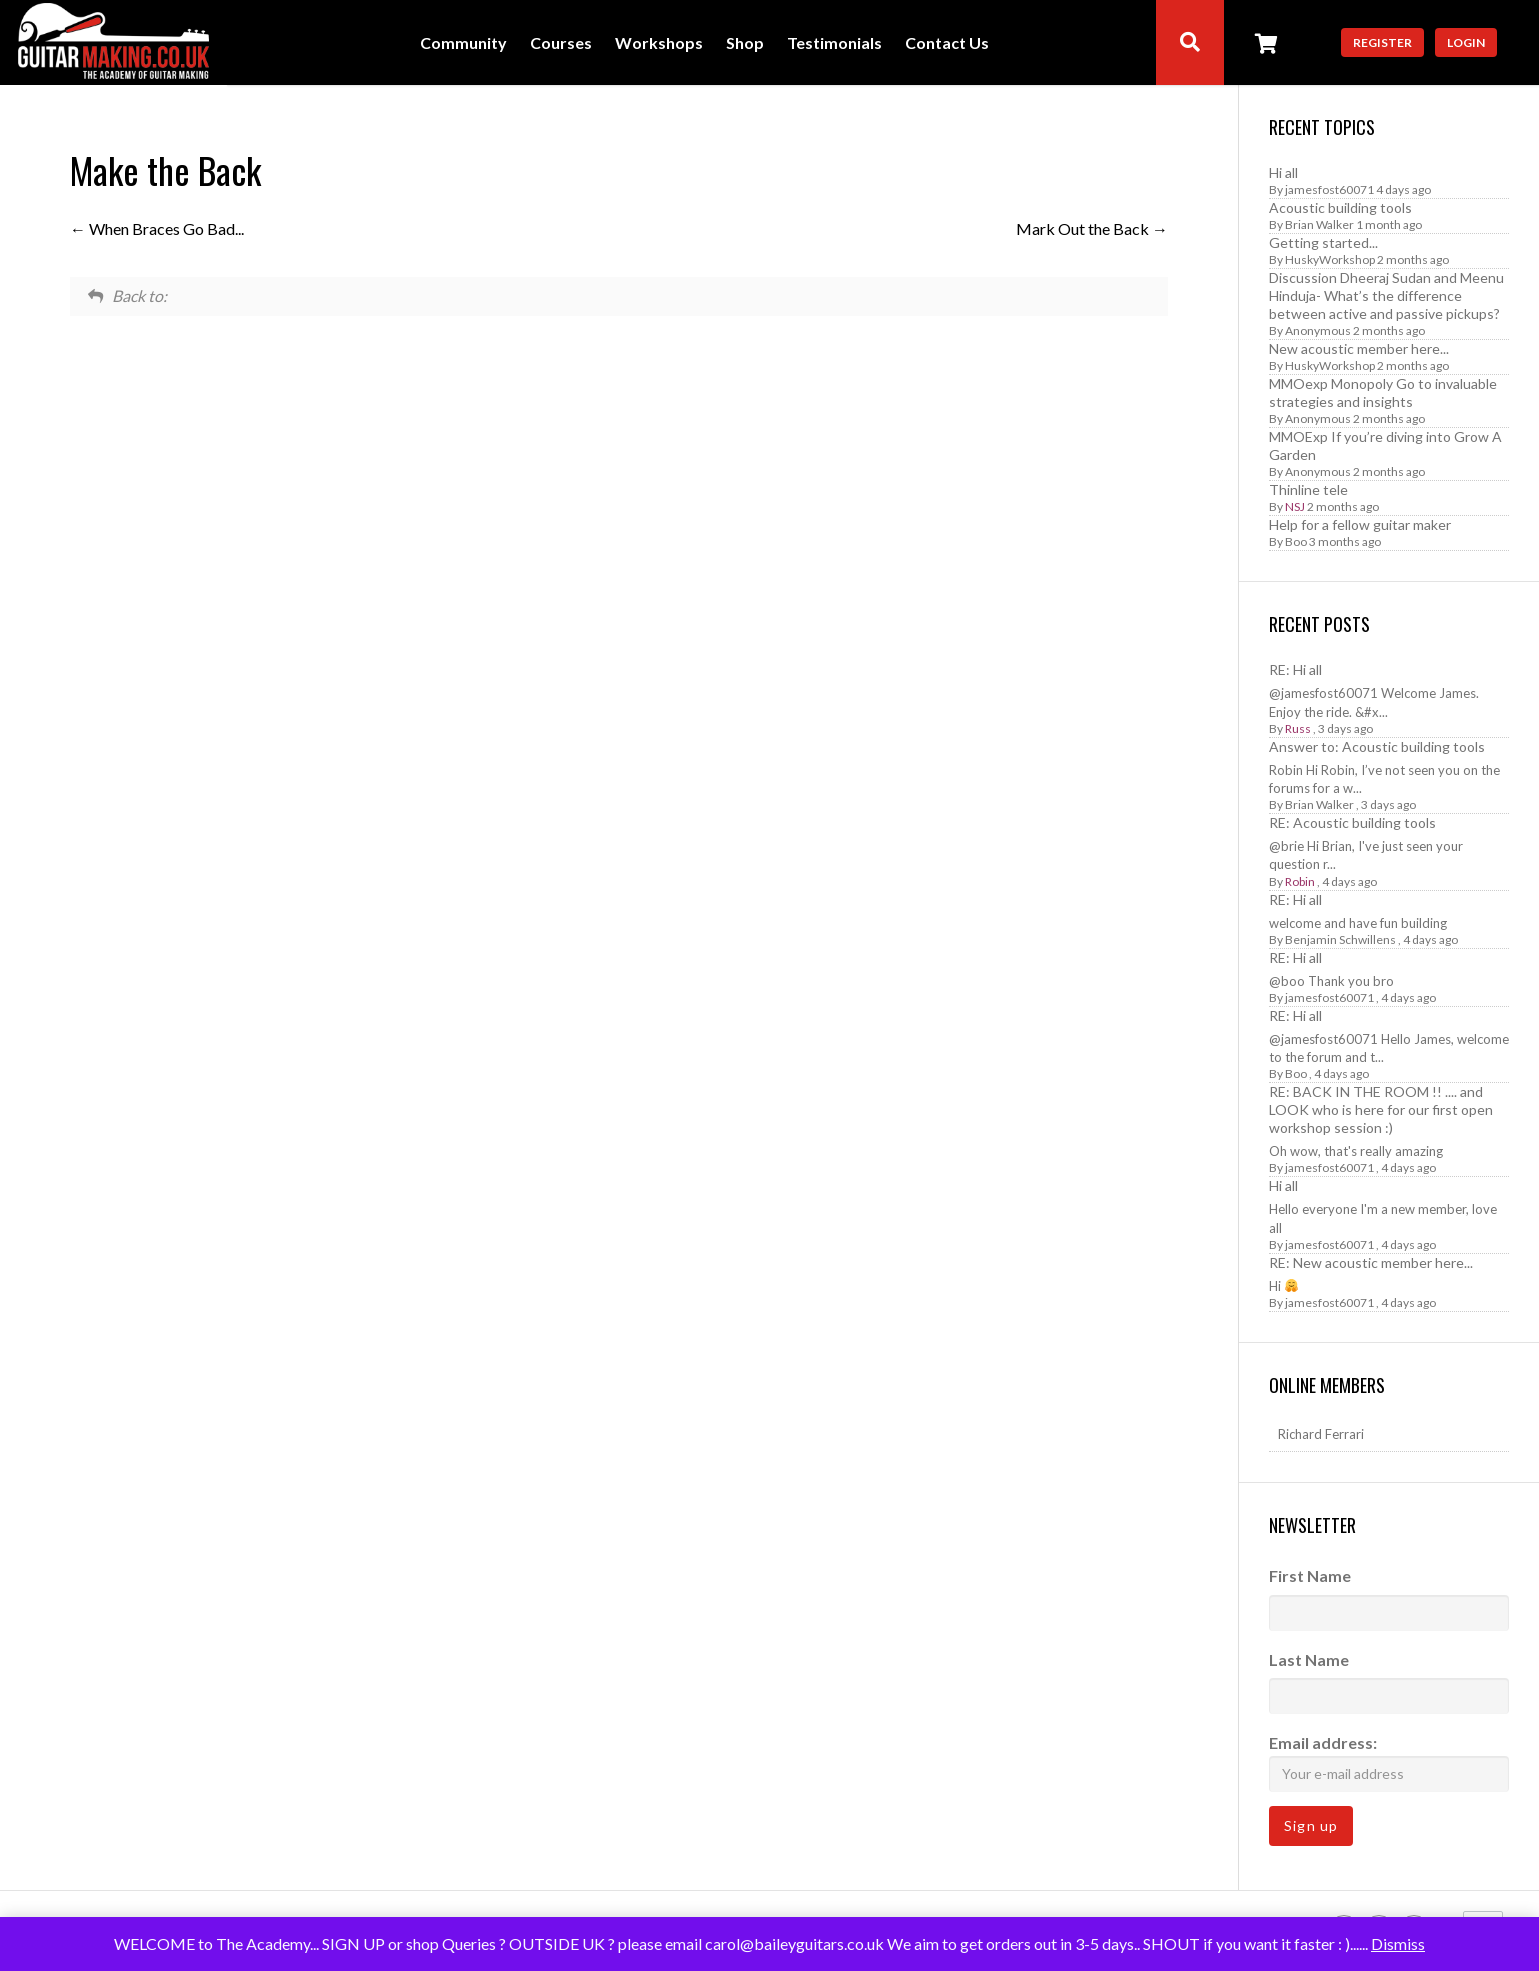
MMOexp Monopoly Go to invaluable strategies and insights (1383, 392)
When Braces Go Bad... (157, 228)
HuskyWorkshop (1330, 259)
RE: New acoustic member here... (1371, 1262)
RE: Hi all (1295, 669)
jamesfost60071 (1329, 189)
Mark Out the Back (1092, 228)
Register (1382, 42)
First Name (1310, 1575)
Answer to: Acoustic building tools (1377, 746)
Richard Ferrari (1321, 1434)
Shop (745, 43)
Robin (1300, 881)
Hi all (1283, 172)
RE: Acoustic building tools (1352, 822)
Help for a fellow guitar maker (1360, 524)
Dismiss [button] (1398, 1943)
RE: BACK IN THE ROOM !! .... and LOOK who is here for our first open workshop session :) (1381, 1109)
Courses (561, 43)
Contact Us (947, 43)
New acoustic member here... (1359, 348)
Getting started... (1323, 242)
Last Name (1309, 1659)
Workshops (659, 43)
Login (1466, 42)
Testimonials (834, 43)
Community (463, 43)
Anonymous (1318, 330)
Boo (1296, 541)
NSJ (1295, 506)
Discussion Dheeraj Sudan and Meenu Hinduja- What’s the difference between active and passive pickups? (1386, 295)
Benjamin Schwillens (1340, 939)
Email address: (1389, 1762)
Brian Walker (1319, 224)
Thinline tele (1308, 489)
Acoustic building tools (1340, 207)
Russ (1298, 728)
